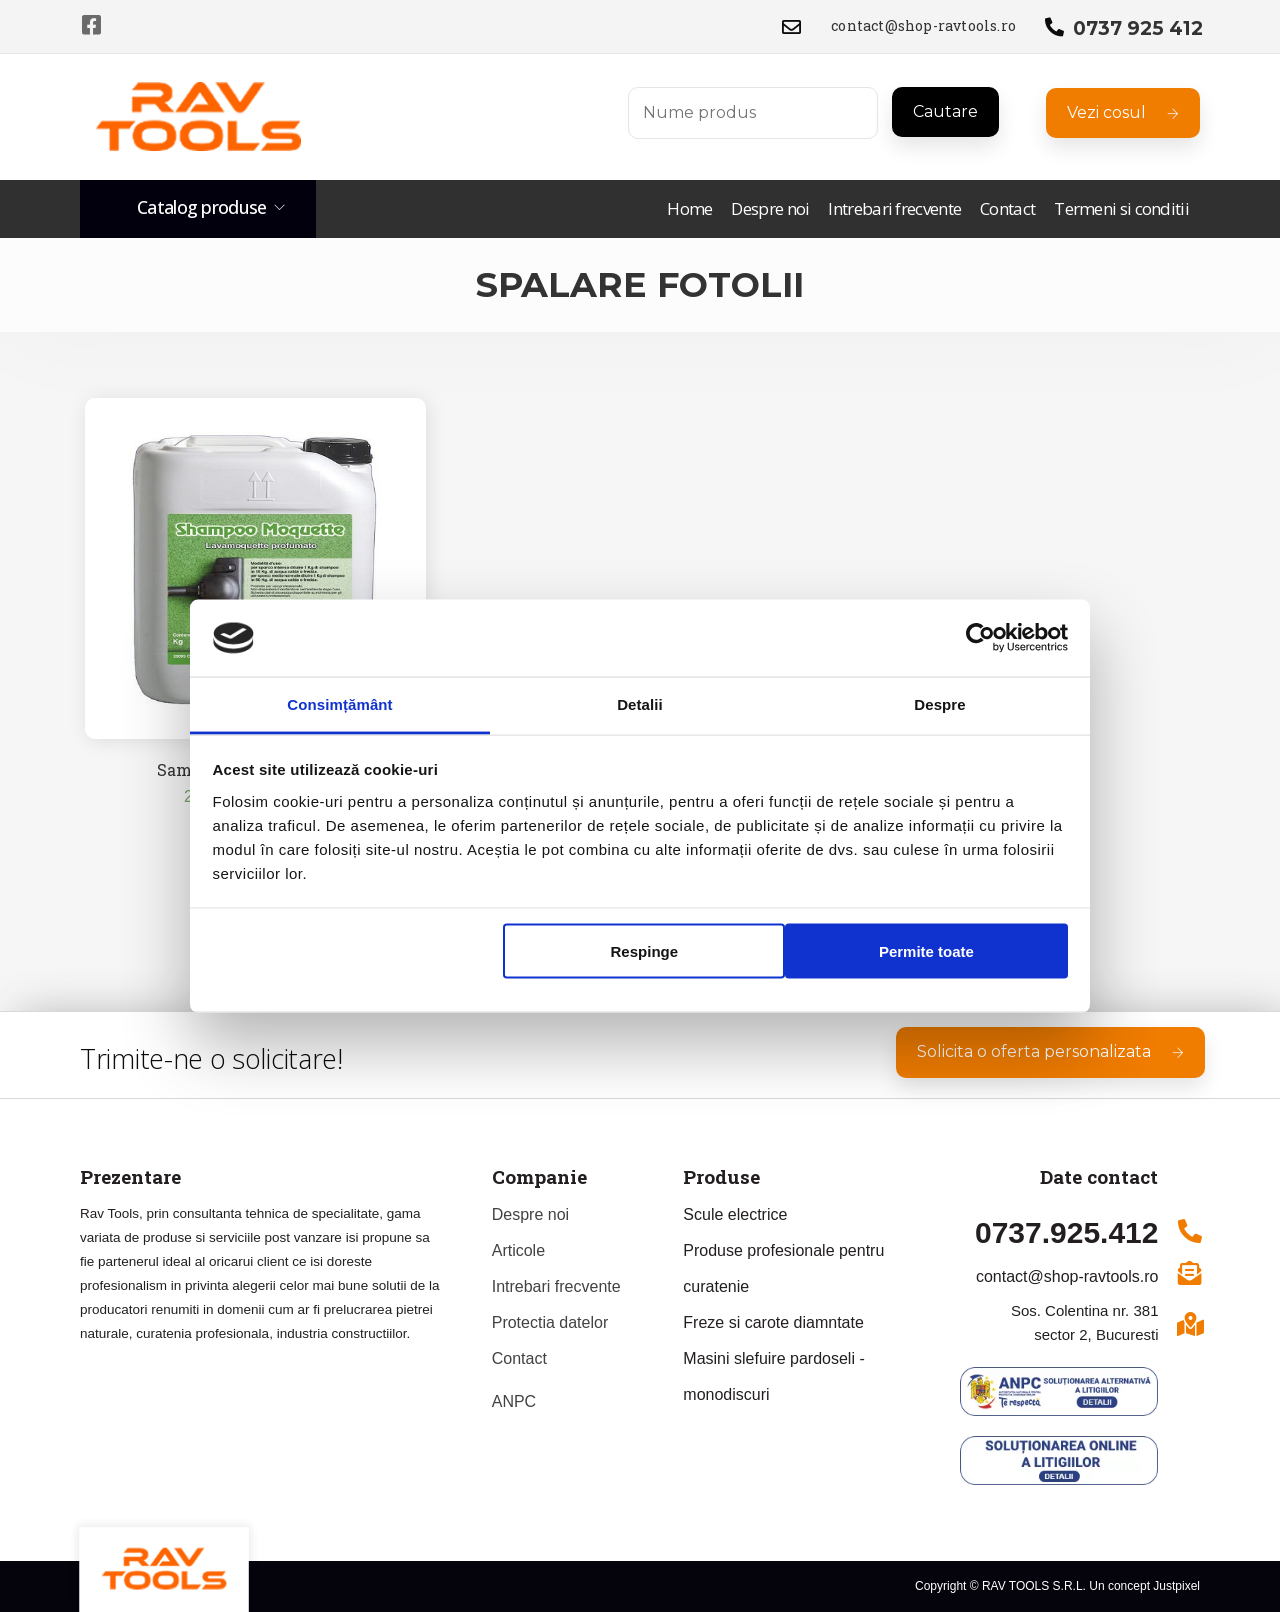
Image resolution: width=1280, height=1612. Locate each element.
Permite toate (926, 951)
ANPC (514, 1401)
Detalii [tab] (640, 703)
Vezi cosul (1123, 112)
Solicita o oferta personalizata (1050, 1051)
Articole (518, 1250)
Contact (1007, 209)
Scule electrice (735, 1214)
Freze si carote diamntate (773, 1322)
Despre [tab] (939, 703)
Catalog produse (202, 207)
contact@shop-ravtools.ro (923, 25)
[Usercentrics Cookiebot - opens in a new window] (980, 638)
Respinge (645, 951)
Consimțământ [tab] (339, 703)
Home (689, 209)
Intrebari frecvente (894, 209)
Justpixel (1176, 1586)
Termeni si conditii (1121, 209)
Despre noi (770, 209)
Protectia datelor (550, 1322)
